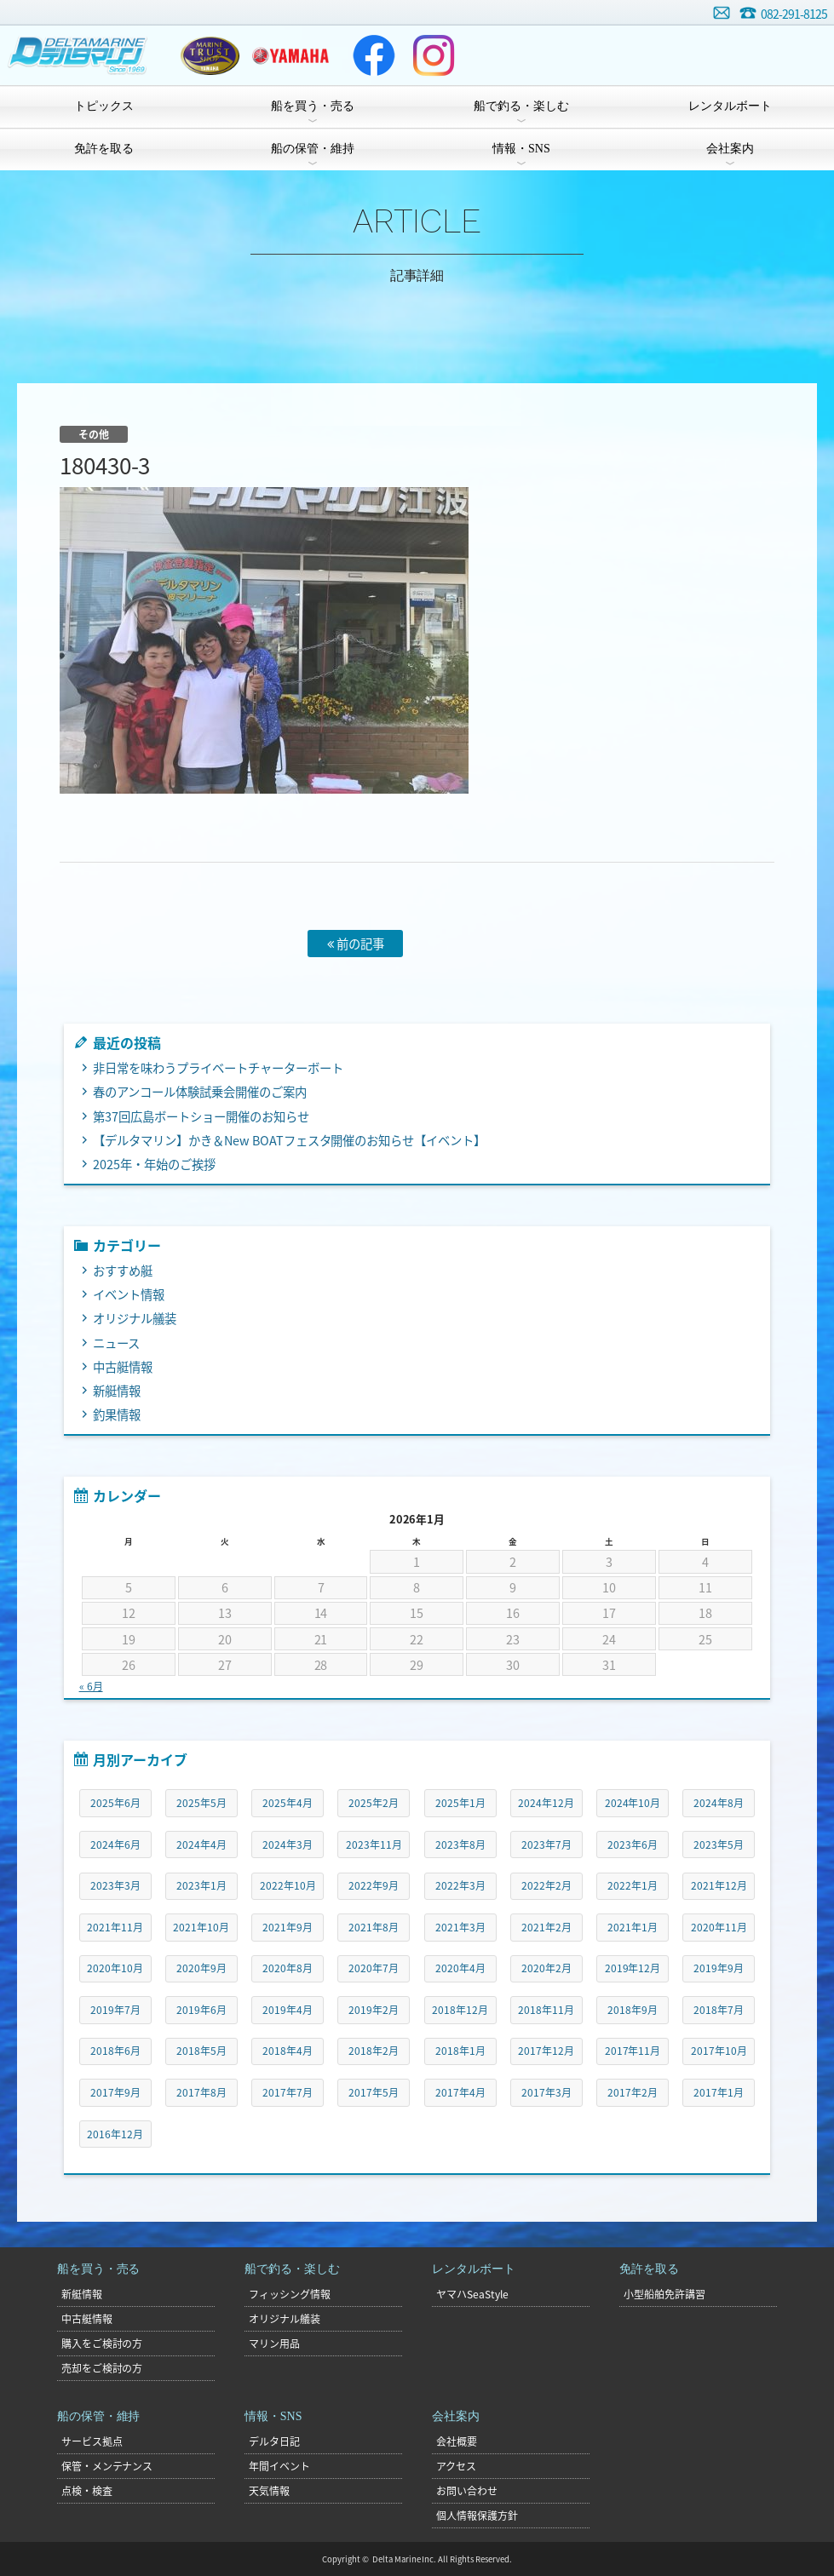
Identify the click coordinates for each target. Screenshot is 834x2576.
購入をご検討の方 (102, 2343)
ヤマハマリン (290, 55)
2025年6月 (115, 1802)
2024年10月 (633, 1802)
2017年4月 (460, 2092)
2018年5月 (201, 2050)
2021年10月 (201, 1927)
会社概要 (456, 2441)
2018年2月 (373, 2050)
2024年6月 (115, 1844)
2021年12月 (719, 1885)
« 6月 (91, 1686)
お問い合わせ (721, 13)
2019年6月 (201, 2009)
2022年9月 (373, 1885)
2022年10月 (288, 1885)
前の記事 (355, 943)
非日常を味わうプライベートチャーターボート (218, 1067)
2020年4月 (460, 1968)
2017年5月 (373, 2092)
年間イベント (279, 2466)
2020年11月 (719, 1927)
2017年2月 (632, 2092)
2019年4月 (287, 2009)
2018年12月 (460, 2009)
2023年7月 (546, 1844)
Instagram (433, 55)
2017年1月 (718, 2092)
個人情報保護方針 (477, 2515)
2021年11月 (115, 1927)
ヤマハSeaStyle (472, 2294)
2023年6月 (632, 1844)
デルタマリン (79, 55)
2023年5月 (718, 1844)
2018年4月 (287, 2050)
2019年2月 (373, 2009)
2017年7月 (287, 2092)
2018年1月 (460, 2050)
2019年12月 (633, 1968)
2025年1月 (460, 1802)
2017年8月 (201, 2092)
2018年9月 (632, 2009)
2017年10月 (719, 2050)
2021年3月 (460, 1927)
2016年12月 (115, 2134)
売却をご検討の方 (102, 2368)
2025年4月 (287, 1802)
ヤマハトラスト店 (210, 55)
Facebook (374, 55)
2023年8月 (460, 1844)
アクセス (456, 2466)
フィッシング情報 (290, 2294)
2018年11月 (546, 2009)
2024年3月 (287, 1844)
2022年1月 (632, 1885)
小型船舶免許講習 (664, 2294)
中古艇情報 (122, 1366)
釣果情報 (117, 1414)
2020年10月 (115, 1968)
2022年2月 (546, 1885)
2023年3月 (115, 1885)
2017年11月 (633, 2050)
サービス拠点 (92, 2441)
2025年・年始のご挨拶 (154, 1164)
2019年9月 (718, 1968)
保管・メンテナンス (107, 2466)
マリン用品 (274, 2343)
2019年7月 (115, 2009)
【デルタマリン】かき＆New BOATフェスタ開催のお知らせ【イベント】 (289, 1140)
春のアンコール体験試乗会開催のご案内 (200, 1091)
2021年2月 (546, 1927)
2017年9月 (115, 2092)
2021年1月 (632, 1927)
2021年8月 (373, 1927)
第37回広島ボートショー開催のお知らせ (201, 1116)
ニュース (116, 1342)
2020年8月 (287, 1968)
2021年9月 (287, 1927)
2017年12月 (546, 2050)
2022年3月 (460, 1885)
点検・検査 (86, 2491)
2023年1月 (201, 1885)
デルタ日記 (274, 2441)
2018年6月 (115, 2050)
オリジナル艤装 (134, 1318)
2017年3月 (546, 2092)
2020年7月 (373, 1968)
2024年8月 (718, 1802)
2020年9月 (201, 1968)
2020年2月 (546, 1968)
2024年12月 (546, 1802)
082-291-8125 (794, 13)
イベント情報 (128, 1294)
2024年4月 (201, 1844)
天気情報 (269, 2491)
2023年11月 (374, 1844)
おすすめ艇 (122, 1270)
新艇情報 (117, 1390)
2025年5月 (201, 1802)
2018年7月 (718, 2009)
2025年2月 (373, 1802)
